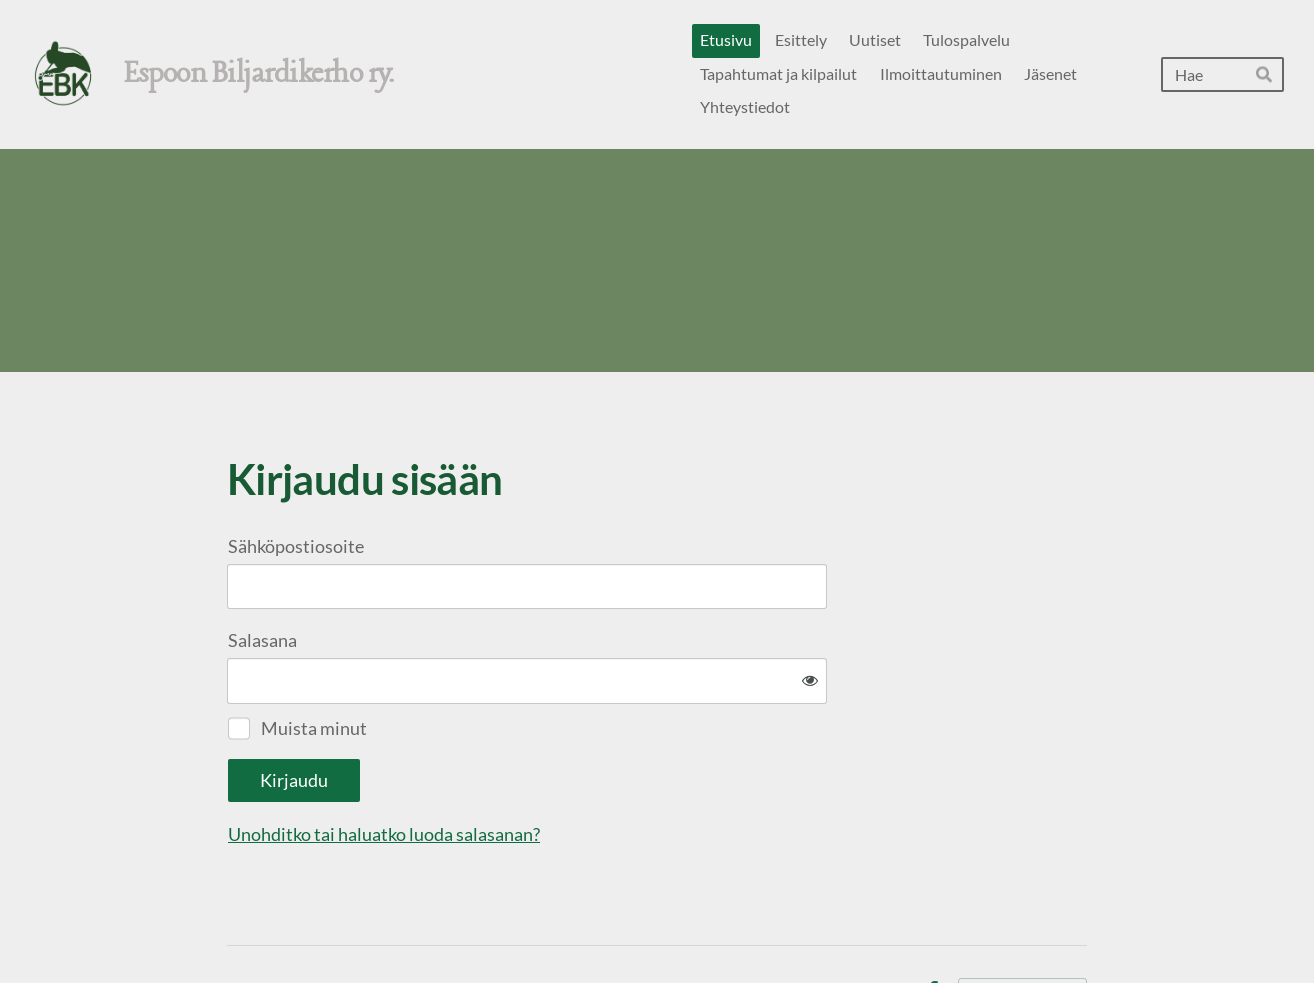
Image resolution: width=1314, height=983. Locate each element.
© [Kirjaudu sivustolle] (235, 925)
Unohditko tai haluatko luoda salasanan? (600, 769)
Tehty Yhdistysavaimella (1022, 926)
